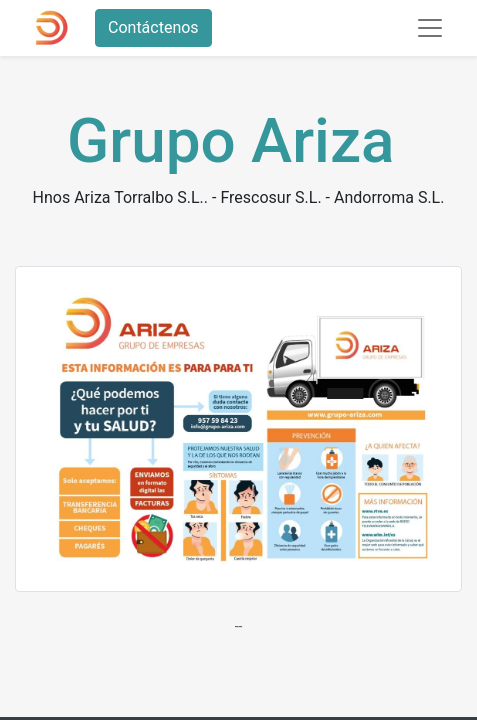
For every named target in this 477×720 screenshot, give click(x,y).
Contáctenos (153, 27)
